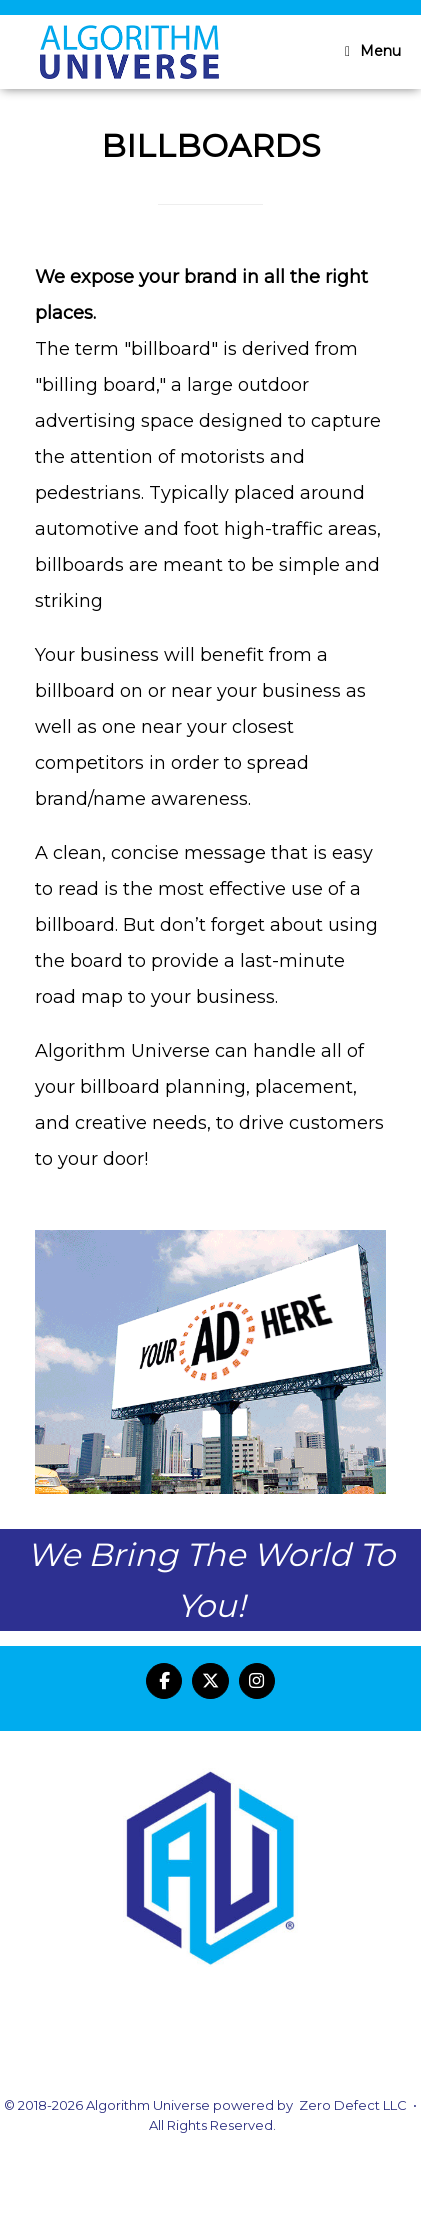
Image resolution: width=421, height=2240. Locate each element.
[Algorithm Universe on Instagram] (257, 1681)
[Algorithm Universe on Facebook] (164, 1681)
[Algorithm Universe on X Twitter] (210, 1681)
